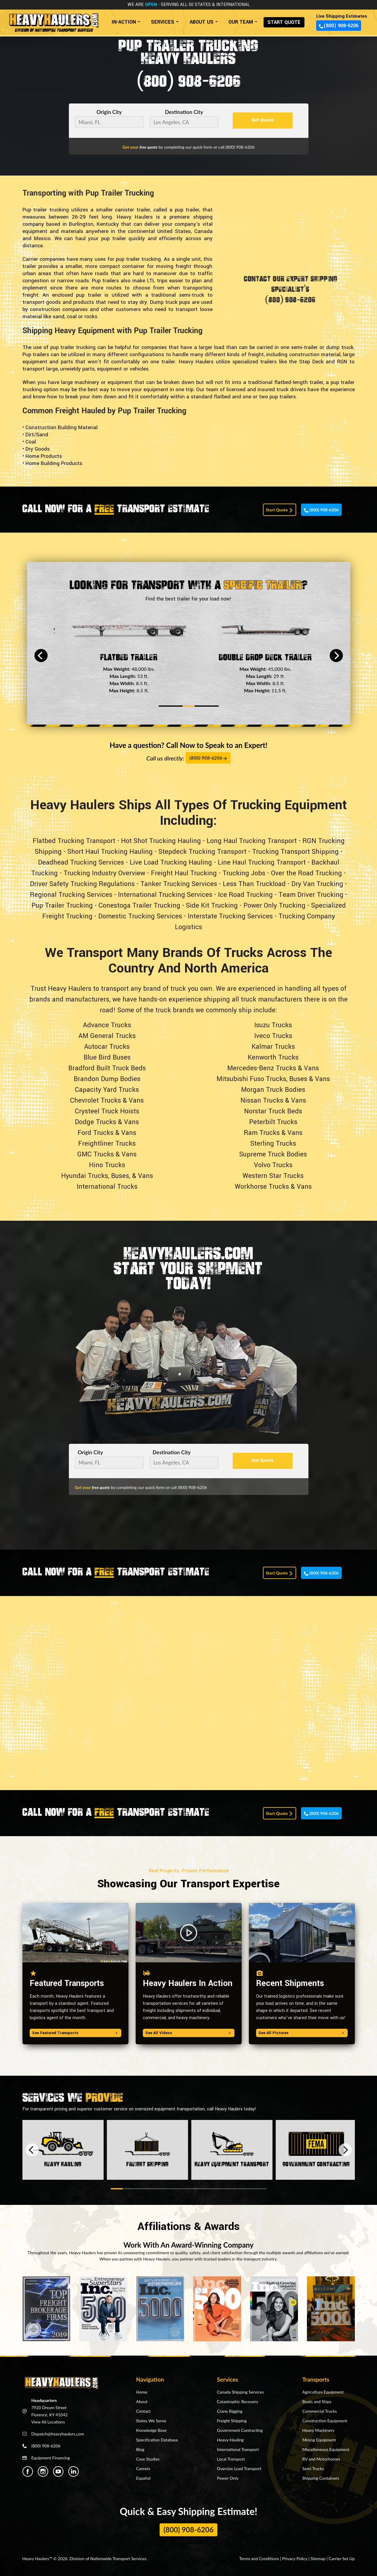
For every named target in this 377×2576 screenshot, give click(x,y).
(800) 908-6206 (338, 25)
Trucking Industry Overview (104, 873)
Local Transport (231, 2458)
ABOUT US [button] (202, 22)
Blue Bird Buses (107, 1057)
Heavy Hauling (230, 2439)
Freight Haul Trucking (184, 873)
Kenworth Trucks (273, 1057)
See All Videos (188, 2033)
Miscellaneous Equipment (325, 2449)
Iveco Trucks (273, 1036)
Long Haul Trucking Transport (252, 841)
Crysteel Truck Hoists (107, 1111)
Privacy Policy (294, 2558)
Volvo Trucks (273, 1165)
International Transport (238, 2449)
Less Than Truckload (254, 884)
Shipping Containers (320, 2478)
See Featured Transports (75, 2033)
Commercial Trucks (319, 2411)
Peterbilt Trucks (273, 1122)
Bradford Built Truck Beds (107, 1068)
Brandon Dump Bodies (107, 1079)
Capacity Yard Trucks (107, 1090)
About (142, 2401)
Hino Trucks (107, 1165)
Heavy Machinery (318, 2430)
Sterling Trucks (273, 1143)
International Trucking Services (165, 895)
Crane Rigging (230, 2411)
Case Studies (148, 2458)
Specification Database (157, 2439)
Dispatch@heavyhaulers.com (57, 2433)
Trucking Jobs (243, 873)
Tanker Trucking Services (178, 884)
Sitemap (318, 2558)
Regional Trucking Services (71, 895)
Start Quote (279, 510)
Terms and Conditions (259, 2558)
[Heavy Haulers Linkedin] (73, 2471)
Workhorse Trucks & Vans (273, 1186)
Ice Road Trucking (245, 895)
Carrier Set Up (341, 2558)
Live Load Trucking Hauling (171, 862)
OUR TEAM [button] (240, 22)
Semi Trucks (313, 2468)
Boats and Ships (316, 2401)
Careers (143, 2468)
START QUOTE (284, 22)
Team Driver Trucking (310, 895)
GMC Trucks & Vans (107, 1154)
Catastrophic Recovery (237, 2401)
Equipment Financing (50, 2457)
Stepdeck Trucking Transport (202, 851)
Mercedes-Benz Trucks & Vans (273, 1068)
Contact (143, 2411)
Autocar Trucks (107, 1046)
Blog (140, 2449)
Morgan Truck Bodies (273, 1090)
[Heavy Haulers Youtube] (58, 2471)
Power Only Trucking (274, 905)
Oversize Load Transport (239, 2468)
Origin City (109, 112)
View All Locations (48, 2421)
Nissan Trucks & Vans (273, 1100)
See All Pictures (301, 2033)
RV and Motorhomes (321, 2458)
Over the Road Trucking (306, 873)
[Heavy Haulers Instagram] (43, 2471)
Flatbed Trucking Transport (74, 841)
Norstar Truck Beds (273, 1111)
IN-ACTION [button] (124, 22)
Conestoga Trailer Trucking (139, 905)
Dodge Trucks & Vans (107, 1122)
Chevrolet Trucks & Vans (107, 1100)
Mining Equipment (319, 2439)
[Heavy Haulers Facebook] (27, 2471)
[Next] (336, 655)
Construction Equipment (324, 2420)
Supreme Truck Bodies (273, 1154)
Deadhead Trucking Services (81, 862)
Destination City (184, 112)
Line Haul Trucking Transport (262, 862)
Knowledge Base (151, 2430)
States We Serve (151, 2420)
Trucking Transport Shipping (295, 851)
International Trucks (107, 1186)
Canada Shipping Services (240, 2391)
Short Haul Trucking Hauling (110, 851)
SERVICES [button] (162, 22)
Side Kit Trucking (212, 905)
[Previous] (41, 655)
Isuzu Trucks (273, 1025)
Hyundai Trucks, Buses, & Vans (107, 1176)
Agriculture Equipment (323, 2391)
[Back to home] (53, 20)
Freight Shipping (232, 2420)
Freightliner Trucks (107, 1143)
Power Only (228, 2478)
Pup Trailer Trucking (62, 905)
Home (141, 2391)
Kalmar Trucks (273, 1046)
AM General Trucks (107, 1036)
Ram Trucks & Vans (273, 1133)
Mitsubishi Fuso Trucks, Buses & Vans (273, 1079)
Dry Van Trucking (317, 884)
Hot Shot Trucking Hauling (161, 841)
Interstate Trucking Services (230, 916)
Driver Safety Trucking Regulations (82, 884)
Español (143, 2478)
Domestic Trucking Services (140, 916)
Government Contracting (240, 2430)
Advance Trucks (107, 1025)
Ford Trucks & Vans (107, 1133)
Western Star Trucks (273, 1176)
